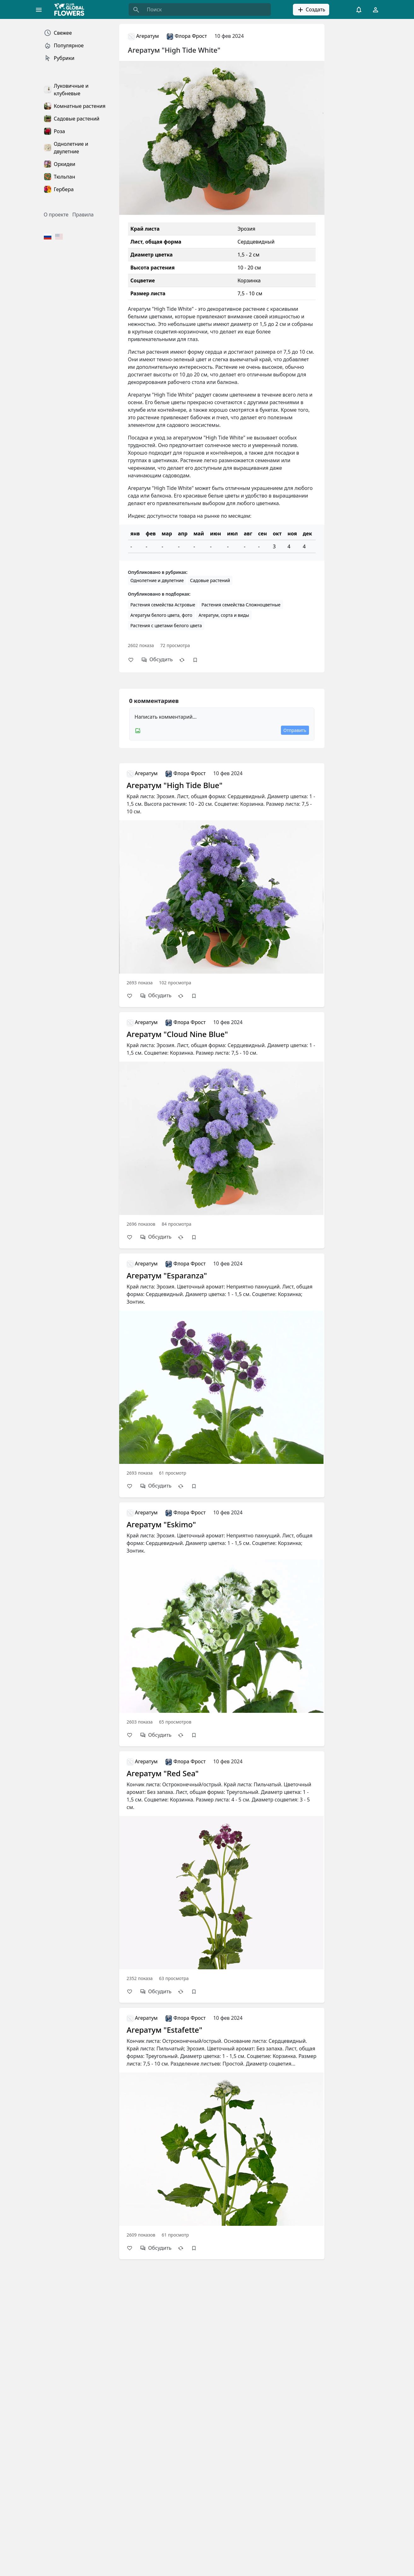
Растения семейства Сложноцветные (241, 605)
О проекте (56, 214)
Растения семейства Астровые (163, 605)
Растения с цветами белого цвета (166, 625)
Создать (311, 10)
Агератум (143, 35)
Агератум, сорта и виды (224, 615)
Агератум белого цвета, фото (161, 615)
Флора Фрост (186, 35)
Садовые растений (210, 580)
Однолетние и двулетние (157, 580)
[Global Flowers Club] (71, 9)
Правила (83, 214)
